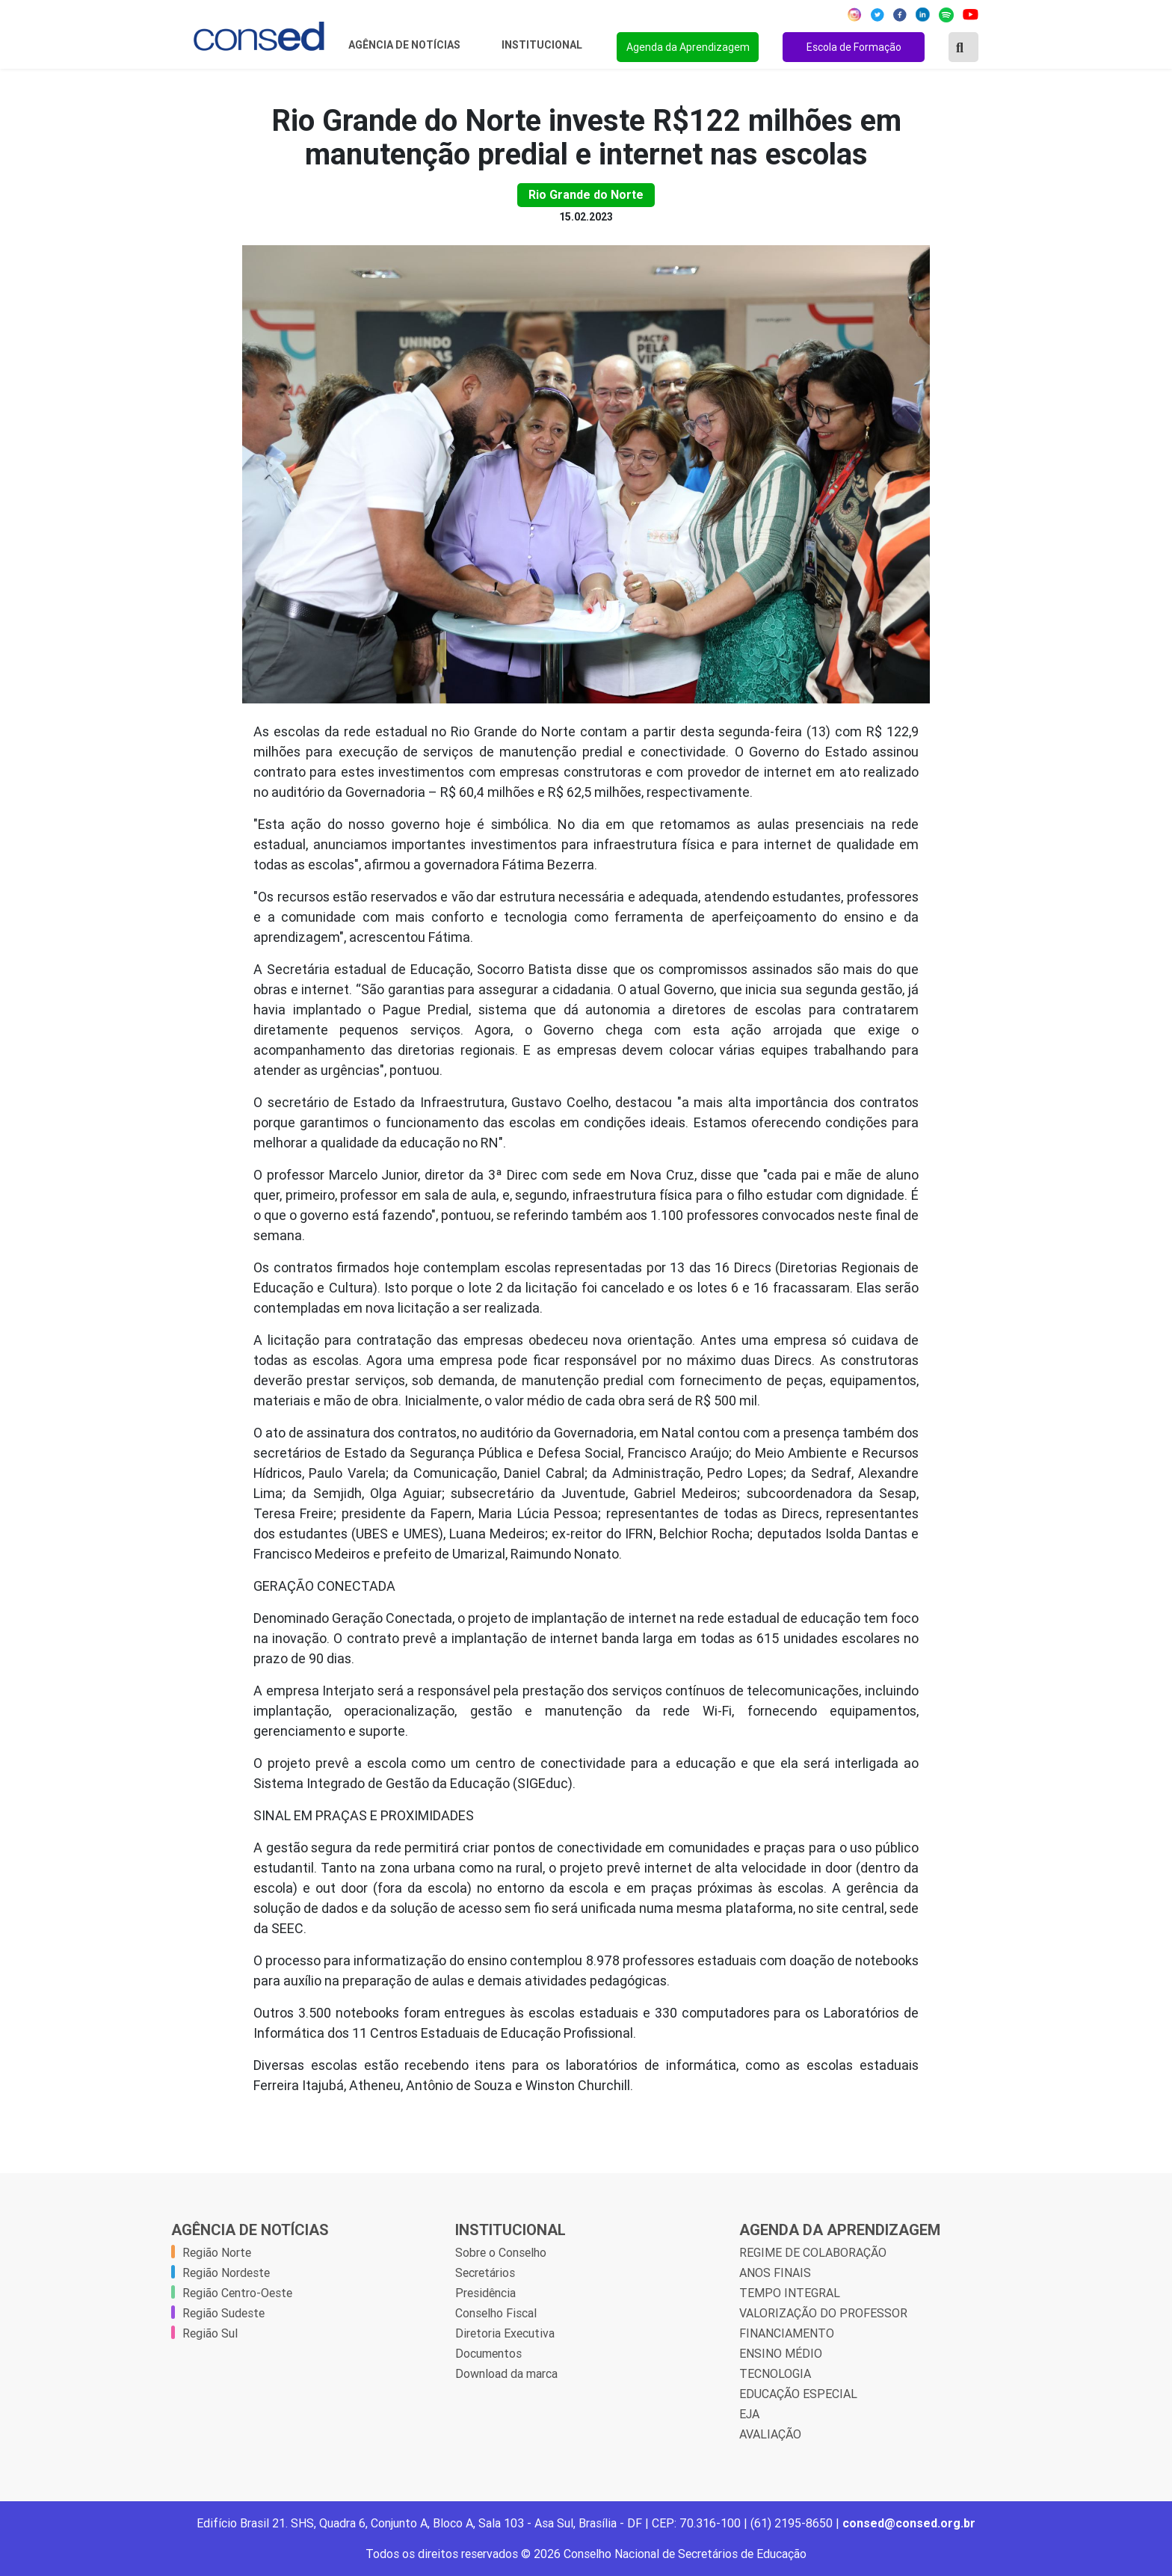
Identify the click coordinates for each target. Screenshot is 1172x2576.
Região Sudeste (223, 2312)
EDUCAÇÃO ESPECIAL (798, 2393)
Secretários (485, 2272)
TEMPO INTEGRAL (789, 2292)
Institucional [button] (543, 45)
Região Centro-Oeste (237, 2292)
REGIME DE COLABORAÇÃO (812, 2252)
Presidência (485, 2292)
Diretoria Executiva (505, 2333)
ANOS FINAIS (775, 2272)
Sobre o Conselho (500, 2252)
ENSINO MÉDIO (780, 2353)
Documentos (488, 2353)
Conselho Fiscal (496, 2312)
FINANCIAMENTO (786, 2333)
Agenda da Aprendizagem (688, 47)
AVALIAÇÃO (770, 2433)
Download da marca (506, 2373)
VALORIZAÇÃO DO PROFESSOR (823, 2312)
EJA (749, 2413)
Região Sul (210, 2333)
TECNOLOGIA (775, 2373)
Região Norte (216, 2252)
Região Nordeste (226, 2272)
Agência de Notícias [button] (405, 45)
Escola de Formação (853, 47)
